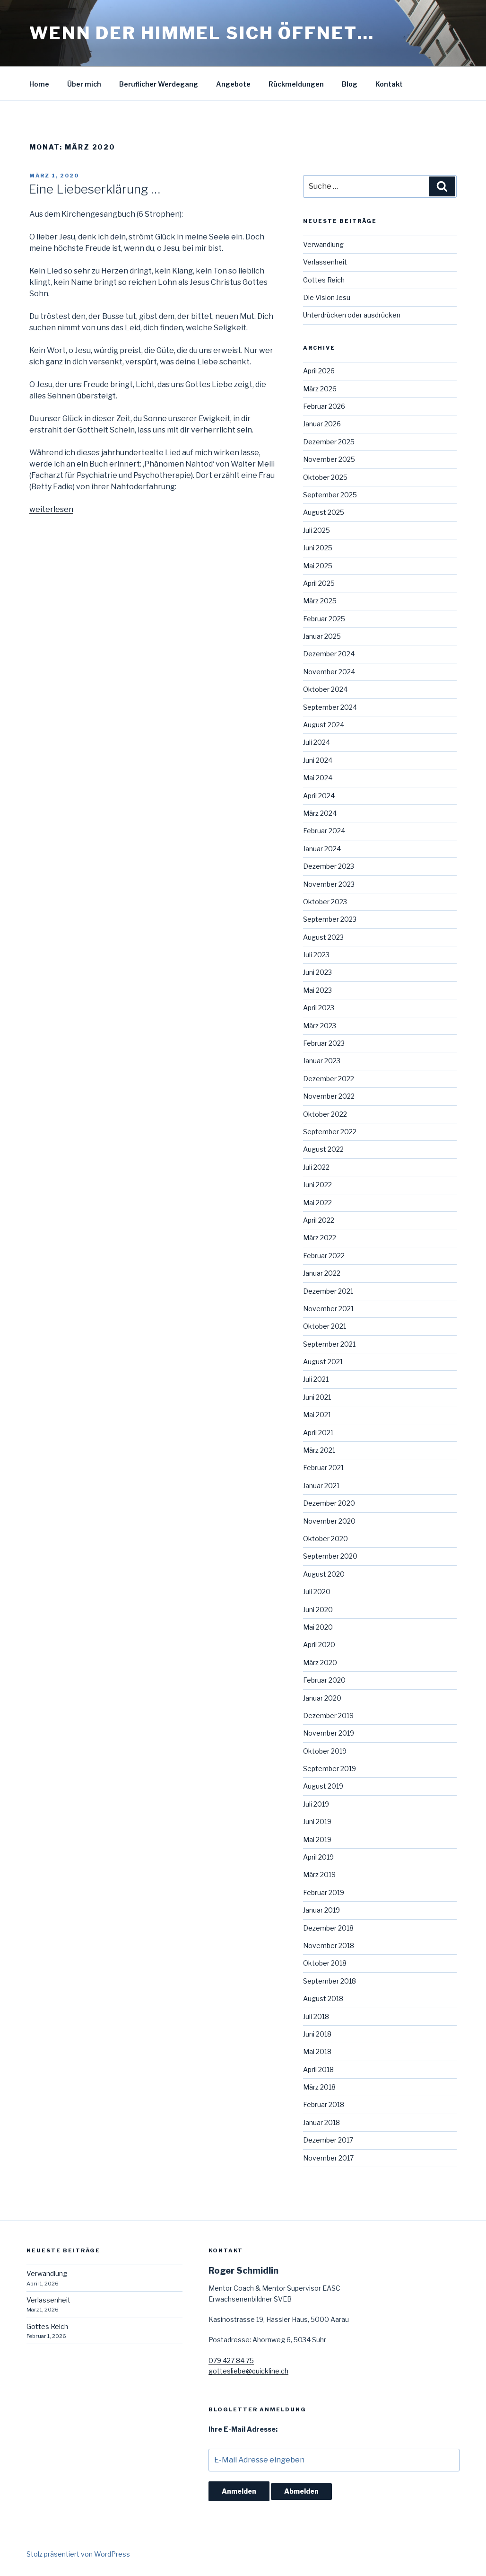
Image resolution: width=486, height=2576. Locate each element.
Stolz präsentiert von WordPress (78, 2554)
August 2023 (323, 937)
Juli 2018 (316, 2016)
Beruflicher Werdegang (158, 84)
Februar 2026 (324, 406)
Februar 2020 (324, 1680)
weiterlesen (51, 509)
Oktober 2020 (325, 1539)
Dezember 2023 (328, 866)
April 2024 (319, 796)
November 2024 (329, 672)
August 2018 (323, 1998)
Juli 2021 (316, 1379)
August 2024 (323, 725)
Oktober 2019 (325, 1751)
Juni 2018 (317, 2034)
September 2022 (329, 1132)
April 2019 (318, 1857)
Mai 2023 (317, 990)
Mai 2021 (317, 1415)
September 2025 (330, 495)
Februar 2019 (323, 1892)
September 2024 (330, 707)
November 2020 (329, 1521)
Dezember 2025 (329, 442)
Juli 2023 (316, 955)
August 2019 (323, 1786)
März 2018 (319, 2087)
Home (39, 84)
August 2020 (324, 1574)
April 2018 (318, 2069)
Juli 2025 (316, 530)
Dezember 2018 (328, 1928)
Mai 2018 (317, 2051)
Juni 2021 (317, 1397)
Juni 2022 (317, 1185)
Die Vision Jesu (326, 297)
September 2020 (330, 1556)
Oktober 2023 (325, 902)
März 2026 (320, 389)
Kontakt (389, 84)
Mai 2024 (317, 778)
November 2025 (329, 459)
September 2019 (329, 1768)
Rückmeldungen (296, 84)
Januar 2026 (322, 424)
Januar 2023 (321, 1061)
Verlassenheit (325, 262)
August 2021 (323, 1362)
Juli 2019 (316, 1804)
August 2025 (323, 512)
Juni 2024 (317, 760)
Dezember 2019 (328, 1715)
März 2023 (319, 1026)
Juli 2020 (316, 1592)
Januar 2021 (321, 1486)
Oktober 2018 (325, 1963)
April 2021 (318, 1433)
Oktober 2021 (324, 1326)
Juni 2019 (317, 1821)
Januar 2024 (322, 849)
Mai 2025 (317, 566)
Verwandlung (323, 244)
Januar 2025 (322, 636)
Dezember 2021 (328, 1291)
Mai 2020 (318, 1627)
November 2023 (329, 884)
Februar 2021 (323, 1468)
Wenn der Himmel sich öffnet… (201, 33)
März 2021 (319, 1450)
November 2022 (329, 1096)
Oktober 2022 (325, 1114)
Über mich (84, 84)
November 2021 (328, 1309)
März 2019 (319, 1874)
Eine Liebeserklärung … (94, 189)
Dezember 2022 (328, 1079)
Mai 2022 (317, 1203)
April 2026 (319, 371)
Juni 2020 (318, 1610)
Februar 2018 (323, 2104)
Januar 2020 (322, 1698)
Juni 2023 (317, 972)
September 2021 (329, 1344)
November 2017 (328, 2158)
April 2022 (318, 1220)
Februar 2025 (324, 619)
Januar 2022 (321, 1273)
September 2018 (329, 1981)
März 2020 (320, 1663)
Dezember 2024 (329, 654)
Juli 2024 (316, 742)
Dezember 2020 (329, 1503)
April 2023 (318, 1008)
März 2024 (320, 813)
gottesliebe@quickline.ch (248, 2371)
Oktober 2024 (325, 689)
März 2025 (320, 601)
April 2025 (319, 583)
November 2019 (328, 1733)
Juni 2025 (317, 548)
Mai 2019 (317, 1839)
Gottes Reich (324, 280)
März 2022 (319, 1238)
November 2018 (328, 1945)
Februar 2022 (324, 1256)
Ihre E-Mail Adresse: (243, 2429)
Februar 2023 (324, 1043)
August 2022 (323, 1149)
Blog (349, 84)
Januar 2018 (321, 2122)
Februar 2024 (324, 831)
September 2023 (329, 919)
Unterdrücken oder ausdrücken (351, 315)
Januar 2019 (321, 1910)
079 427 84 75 (231, 2360)
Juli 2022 (316, 1167)
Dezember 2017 (328, 2140)
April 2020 (319, 1645)
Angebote (233, 84)
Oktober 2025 (325, 477)
